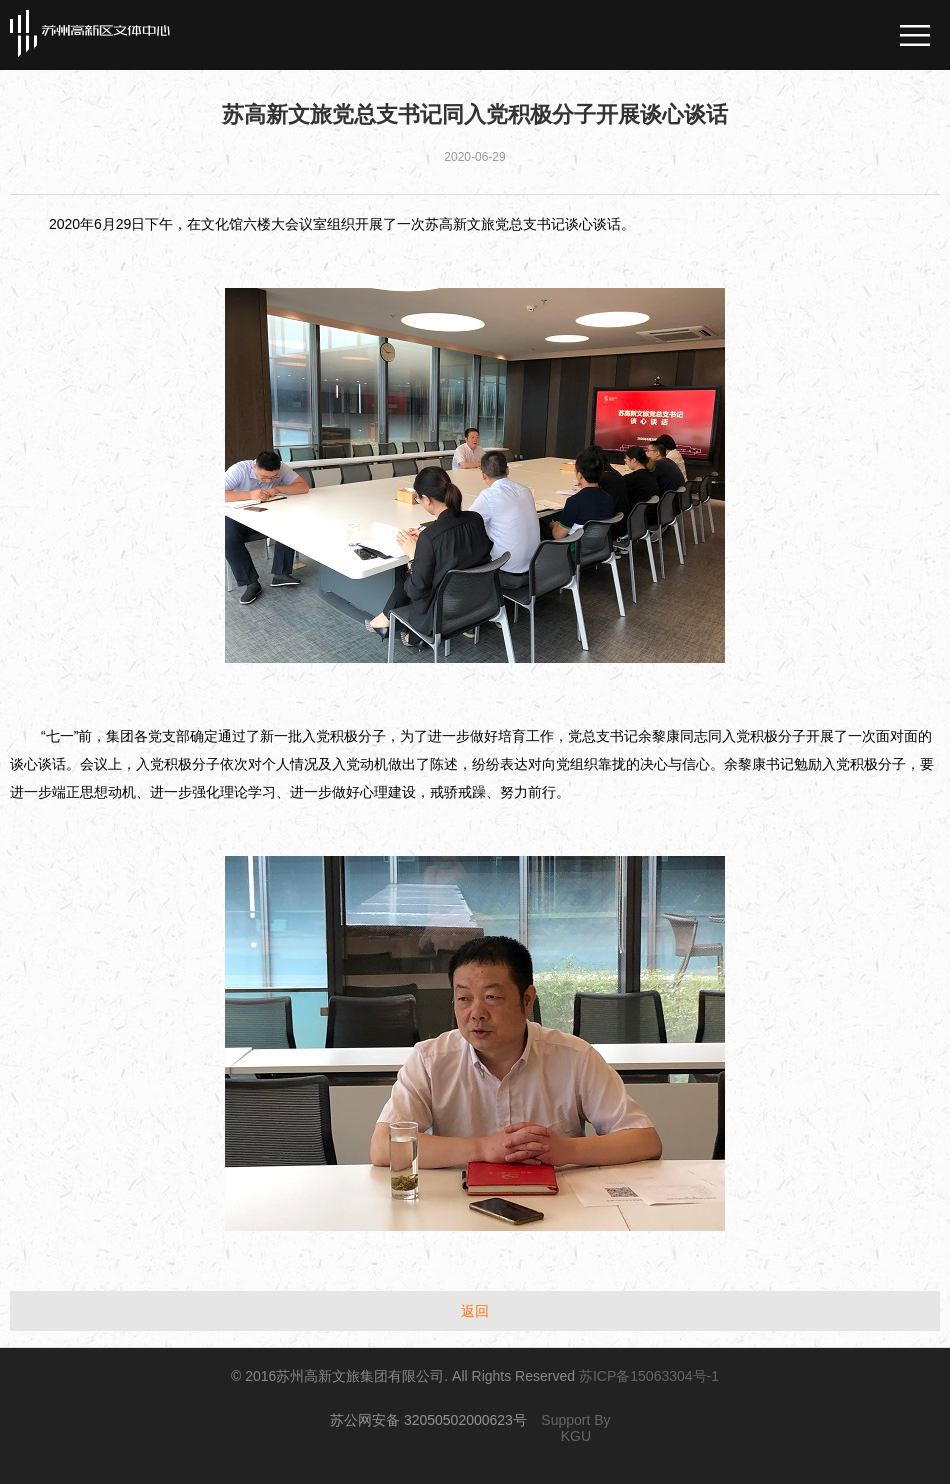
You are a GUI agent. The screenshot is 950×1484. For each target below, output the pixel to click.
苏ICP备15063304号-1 (649, 1376)
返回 (475, 1311)
